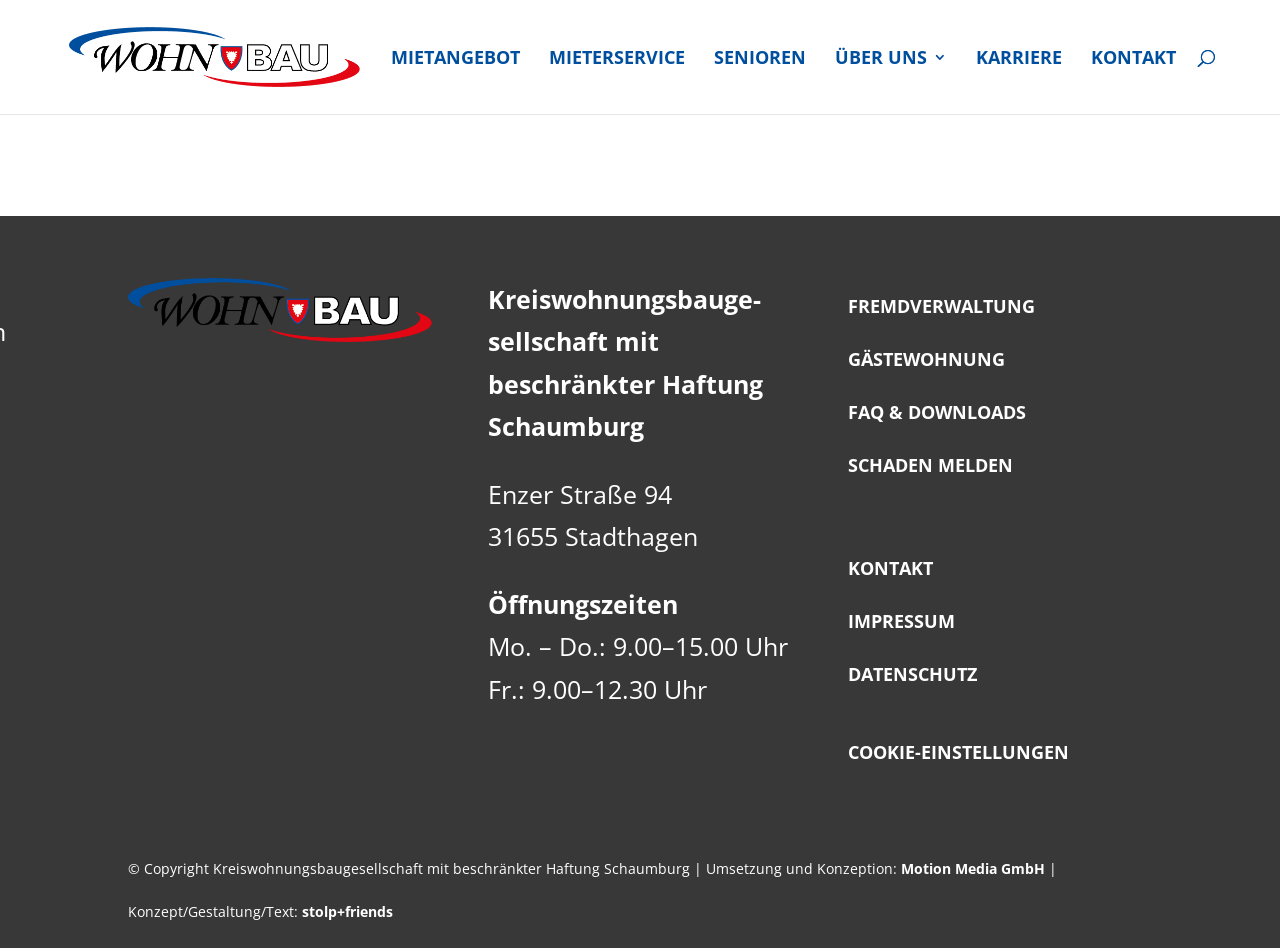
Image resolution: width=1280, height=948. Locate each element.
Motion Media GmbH (973, 868)
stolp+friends (347, 911)
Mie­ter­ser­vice (617, 59)
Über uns (881, 59)
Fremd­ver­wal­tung (941, 306)
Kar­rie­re (1019, 59)
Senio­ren (760, 59)
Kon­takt (1133, 59)
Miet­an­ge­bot (455, 59)
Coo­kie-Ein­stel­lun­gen (958, 752)
